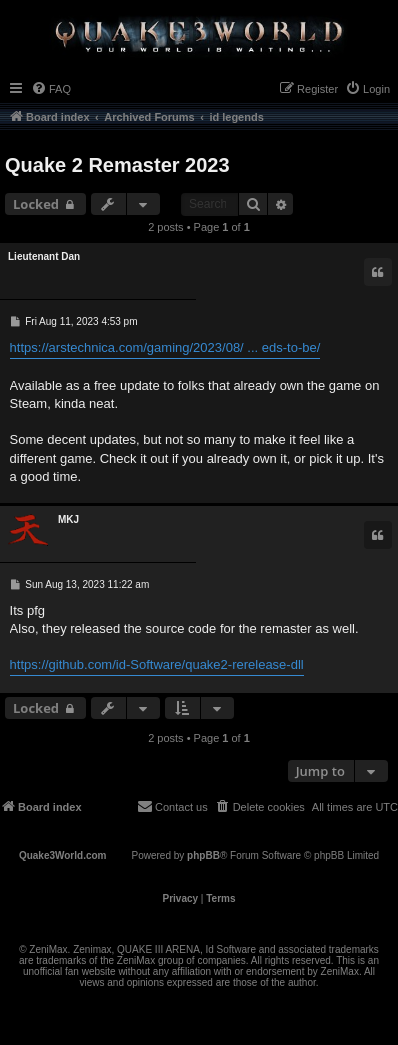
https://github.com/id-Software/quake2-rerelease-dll (157, 664)
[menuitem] (51, 89)
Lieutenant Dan (44, 256)
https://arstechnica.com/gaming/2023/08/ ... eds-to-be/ (165, 347)
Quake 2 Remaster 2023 (117, 165)
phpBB (203, 855)
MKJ (68, 519)
